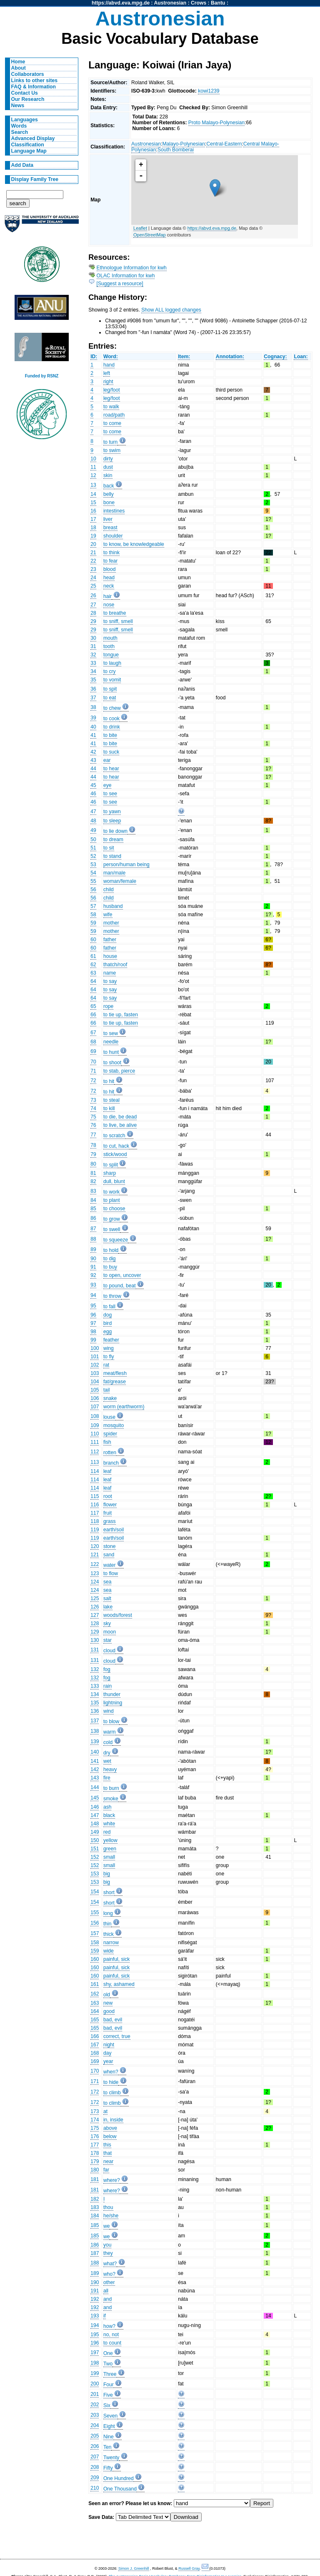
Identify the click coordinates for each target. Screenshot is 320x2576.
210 (94, 2488)
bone (109, 502)
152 (94, 1857)
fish (107, 1442)
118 (94, 1521)
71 (93, 1071)
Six (106, 2405)
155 (94, 1912)
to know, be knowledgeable (133, 544)
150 (94, 1840)
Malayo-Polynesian (183, 144)
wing (108, 1348)
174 (94, 2120)
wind (108, 1711)
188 (94, 2263)
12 (93, 475)
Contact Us (24, 93)
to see (110, 794)
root (107, 1496)
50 (93, 839)
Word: (110, 356)
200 (94, 2384)
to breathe (114, 613)
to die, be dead (120, 1117)
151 (94, 1849)
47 (93, 811)
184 (94, 2216)
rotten (109, 1452)
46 (93, 794)
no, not (111, 2334)
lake (107, 1607)
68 (93, 1042)
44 (93, 769)
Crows (198, 3)
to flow (110, 1573)
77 (93, 1135)
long (108, 1913)
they (108, 2253)
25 (93, 586)
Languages (24, 120)
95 (93, 1306)
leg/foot (111, 390)
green (109, 1849)
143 (94, 1778)
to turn (110, 442)
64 (93, 981)
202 (94, 2405)
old (106, 1995)
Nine (108, 2437)
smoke (110, 1799)
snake (110, 1398)
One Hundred (118, 2478)
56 (93, 889)
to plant (111, 1200)
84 (93, 1200)
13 (93, 485)
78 (93, 1145)
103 (94, 1373)
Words (19, 126)
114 (94, 1471)
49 (93, 830)
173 (94, 2111)
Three (110, 2374)
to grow (111, 1219)
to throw (112, 1296)
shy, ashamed (119, 1984)
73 (93, 1100)
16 (93, 511)
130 (94, 1640)
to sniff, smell (118, 621)
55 (93, 881)
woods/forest (117, 1615)
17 (93, 519)
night (108, 2045)
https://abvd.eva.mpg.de (121, 3)
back (108, 486)
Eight (109, 2426)
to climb (112, 2093)
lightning (112, 1703)
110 (94, 1434)
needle (111, 1042)
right (108, 382)
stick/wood (115, 1154)
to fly (108, 1357)
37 (93, 698)
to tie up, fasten (120, 1015)
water (109, 1565)
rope (108, 1006)
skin (107, 475)
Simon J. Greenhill (133, 2568)
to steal (111, 1100)
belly (108, 494)
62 (93, 965)
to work (111, 1192)
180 (94, 2170)
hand (109, 365)
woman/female (119, 881)
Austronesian (170, 3)
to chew (112, 708)
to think (111, 552)
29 (93, 621)
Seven (110, 2416)
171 (94, 2081)
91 (93, 1267)
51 (93, 848)
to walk (111, 407)
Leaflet (140, 228)
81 (93, 1173)
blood (109, 569)
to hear (111, 769)
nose (108, 605)
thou (108, 2207)
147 (94, 1815)
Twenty (111, 2457)
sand (108, 1555)
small (109, 1857)
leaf (107, 1471)
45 (93, 785)
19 (93, 536)
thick (108, 1934)
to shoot (112, 1063)
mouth (110, 638)
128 (94, 1623)
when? (110, 2072)
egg (107, 1331)
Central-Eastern (224, 144)
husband (113, 906)
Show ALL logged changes (171, 310)
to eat (109, 698)
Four (108, 2385)
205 (94, 2436)
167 (94, 2045)
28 (93, 613)
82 (93, 1181)
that (107, 2153)
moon (109, 1632)
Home (18, 62)
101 (94, 1357)
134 (94, 1694)
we (106, 2226)
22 (93, 561)
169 (94, 2061)
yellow (110, 1840)
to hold (111, 1250)
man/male (114, 873)
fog (106, 1669)
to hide (111, 2082)
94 (93, 1295)
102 (94, 1365)
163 (94, 2003)
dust (108, 467)
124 (94, 1582)
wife (107, 914)
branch (111, 1463)
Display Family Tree (35, 179)
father (109, 939)
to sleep (112, 821)
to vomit (112, 680)
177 (94, 2145)
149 (94, 1832)
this (107, 2145)
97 (93, 1323)
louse (109, 1417)
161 (94, 1984)
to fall (109, 1306)
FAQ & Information (33, 87)
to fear (110, 561)
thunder (111, 1694)
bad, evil (112, 2020)
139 (94, 1741)
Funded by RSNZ (42, 376)
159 (94, 1951)
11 (93, 467)
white (109, 1824)
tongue (111, 655)
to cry (109, 671)
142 (94, 1769)
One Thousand (120, 2489)
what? (110, 2264)
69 (93, 1051)
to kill (109, 1108)
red (107, 1832)
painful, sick (116, 1959)
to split (110, 1165)
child (108, 889)
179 (94, 2161)
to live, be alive (120, 1125)
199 (94, 2373)
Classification (27, 145)
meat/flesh (115, 1373)
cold (107, 1742)
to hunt (111, 1052)
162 (94, 1994)
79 (93, 1154)
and (107, 2299)
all (105, 2291)
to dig (109, 1259)
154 (94, 1892)
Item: (184, 356)
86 (93, 1218)
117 (94, 1513)
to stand (112, 856)
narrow (111, 1942)
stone (109, 1546)
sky (107, 1623)
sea (107, 1582)
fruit (107, 1513)
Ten (107, 2447)
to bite (110, 735)
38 (93, 707)
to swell (111, 1229)
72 (93, 1080)
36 (93, 689)
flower (110, 1505)
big (106, 1874)
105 (94, 1390)
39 (93, 718)
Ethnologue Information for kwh (132, 268)
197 (94, 2352)
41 (93, 735)
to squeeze (115, 1240)
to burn (111, 1788)
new (107, 2003)
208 (94, 2467)
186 (94, 2245)
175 (94, 2128)
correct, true (116, 2036)
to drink (111, 727)
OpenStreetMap (149, 234)
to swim (111, 450)
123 (94, 1573)
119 (94, 1530)
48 (93, 821)
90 (93, 1259)
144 (94, 1787)
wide (108, 1951)
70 (93, 1062)
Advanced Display (33, 138)
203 (94, 2415)
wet (107, 1761)
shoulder (113, 536)
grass (109, 1521)
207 (94, 2457)
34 (93, 671)
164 (94, 2011)
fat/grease (114, 1382)
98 (93, 1331)
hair (107, 596)
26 (93, 595)
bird (107, 1323)
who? (109, 2274)
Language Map (29, 151)
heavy (110, 1769)
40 (93, 727)
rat (106, 1365)
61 (93, 956)
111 (94, 1442)
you (107, 2245)
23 (93, 569)
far (106, 2170)
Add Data (22, 165)
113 (94, 1462)
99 (93, 1340)
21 (93, 552)
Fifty (108, 2468)
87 (93, 1228)
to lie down (115, 831)
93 (93, 1285)
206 (94, 2446)
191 (94, 2291)
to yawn (112, 811)
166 (94, 2036)
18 (93, 527)
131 (94, 1650)
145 (94, 1798)
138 (94, 1731)
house (110, 956)
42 (93, 752)
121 (94, 1555)
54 (93, 873)
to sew (110, 1033)
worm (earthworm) (124, 1407)
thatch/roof (115, 965)
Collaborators (27, 74)
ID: (93, 356)
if (104, 2316)
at (105, 2111)
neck (108, 586)
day (107, 2053)
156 (94, 1923)
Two (107, 2364)
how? (109, 2326)
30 (93, 638)
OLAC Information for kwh (126, 276)
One (108, 2353)
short (109, 1892)
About (18, 68)
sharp (109, 1173)
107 (94, 1407)
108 (94, 1416)
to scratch (114, 1135)
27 (93, 605)
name (109, 973)
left (106, 373)
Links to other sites (34, 80)
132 (94, 1669)
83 (93, 1191)
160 (94, 1959)
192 (94, 2299)
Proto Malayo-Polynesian (216, 123)
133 (94, 1686)
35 (93, 680)
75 (93, 1117)
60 (93, 939)
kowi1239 (208, 91)
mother (111, 923)
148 (94, 1824)
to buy (110, 1267)
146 (94, 1807)
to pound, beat (119, 1286)
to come (112, 423)
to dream (113, 839)
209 (94, 2477)
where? (111, 2180)
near (108, 2161)
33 (93, 663)
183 (94, 2207)
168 (94, 2053)
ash (107, 1807)
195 (94, 2334)
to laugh (112, 663)
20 (93, 544)
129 (94, 1632)
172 (94, 2092)
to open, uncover (122, 1275)
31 (93, 646)
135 (94, 1703)
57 (93, 906)
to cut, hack (116, 1146)
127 (94, 1615)
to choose (114, 1208)
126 (94, 1607)
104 (94, 1382)
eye (107, 785)
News (18, 105)
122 (94, 1564)
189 (94, 2273)
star (107, 1640)
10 (93, 459)
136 (94, 1711)
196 (94, 2343)
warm (109, 1732)
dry (106, 1753)
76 (93, 1125)
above (110, 2128)
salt (107, 1598)
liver (107, 519)
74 (93, 1108)
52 (93, 856)
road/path (114, 415)
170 (94, 2071)
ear (107, 760)
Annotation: (230, 356)
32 (93, 655)
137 (94, 1721)
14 (93, 494)
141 (94, 1761)
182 (94, 2199)
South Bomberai (176, 150)
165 (94, 2020)
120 (94, 1546)
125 (94, 1598)
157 (94, 1933)
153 (94, 1874)
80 (93, 1164)
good (109, 2011)
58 (93, 914)
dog (107, 1315)
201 (94, 2394)
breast (110, 527)
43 (93, 760)
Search (19, 132)
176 (94, 2136)
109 (94, 1425)
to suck (111, 752)
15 (93, 502)
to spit (110, 689)
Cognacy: (275, 356)
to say (110, 981)
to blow (111, 1721)
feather (111, 1340)
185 (94, 2225)
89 (93, 1249)
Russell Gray (189, 2568)
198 (94, 2363)
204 (94, 2425)
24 (93, 578)
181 (94, 2179)
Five (108, 2395)
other (109, 2282)
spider (110, 1434)
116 (94, 1505)
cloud (109, 1651)
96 (93, 1315)
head (109, 578)
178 (94, 2153)
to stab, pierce (119, 1071)
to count (112, 2343)
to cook (111, 718)
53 (93, 864)
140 (94, 1752)
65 (93, 1006)
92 (93, 1275)
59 (93, 923)
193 (94, 2316)
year (108, 2061)
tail (106, 1390)
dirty (108, 459)
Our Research (28, 99)
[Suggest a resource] (120, 284)
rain (107, 1686)
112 (94, 1452)
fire (106, 1778)
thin (107, 1924)
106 (94, 1398)
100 (94, 1348)
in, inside (113, 2120)
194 (94, 2325)
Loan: (301, 356)
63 (93, 973)
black (109, 1815)
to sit (108, 848)
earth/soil (113, 1530)
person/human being (126, 864)
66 (93, 1015)
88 (93, 1239)
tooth (109, 646)
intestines (114, 511)
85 (93, 1208)
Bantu (218, 3)
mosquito (113, 1425)
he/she (111, 2216)
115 (94, 1496)
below (110, 2136)
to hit (108, 1081)
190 (94, 2282)
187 (94, 2253)
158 (94, 1942)
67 (93, 1032)
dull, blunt (114, 1181)
